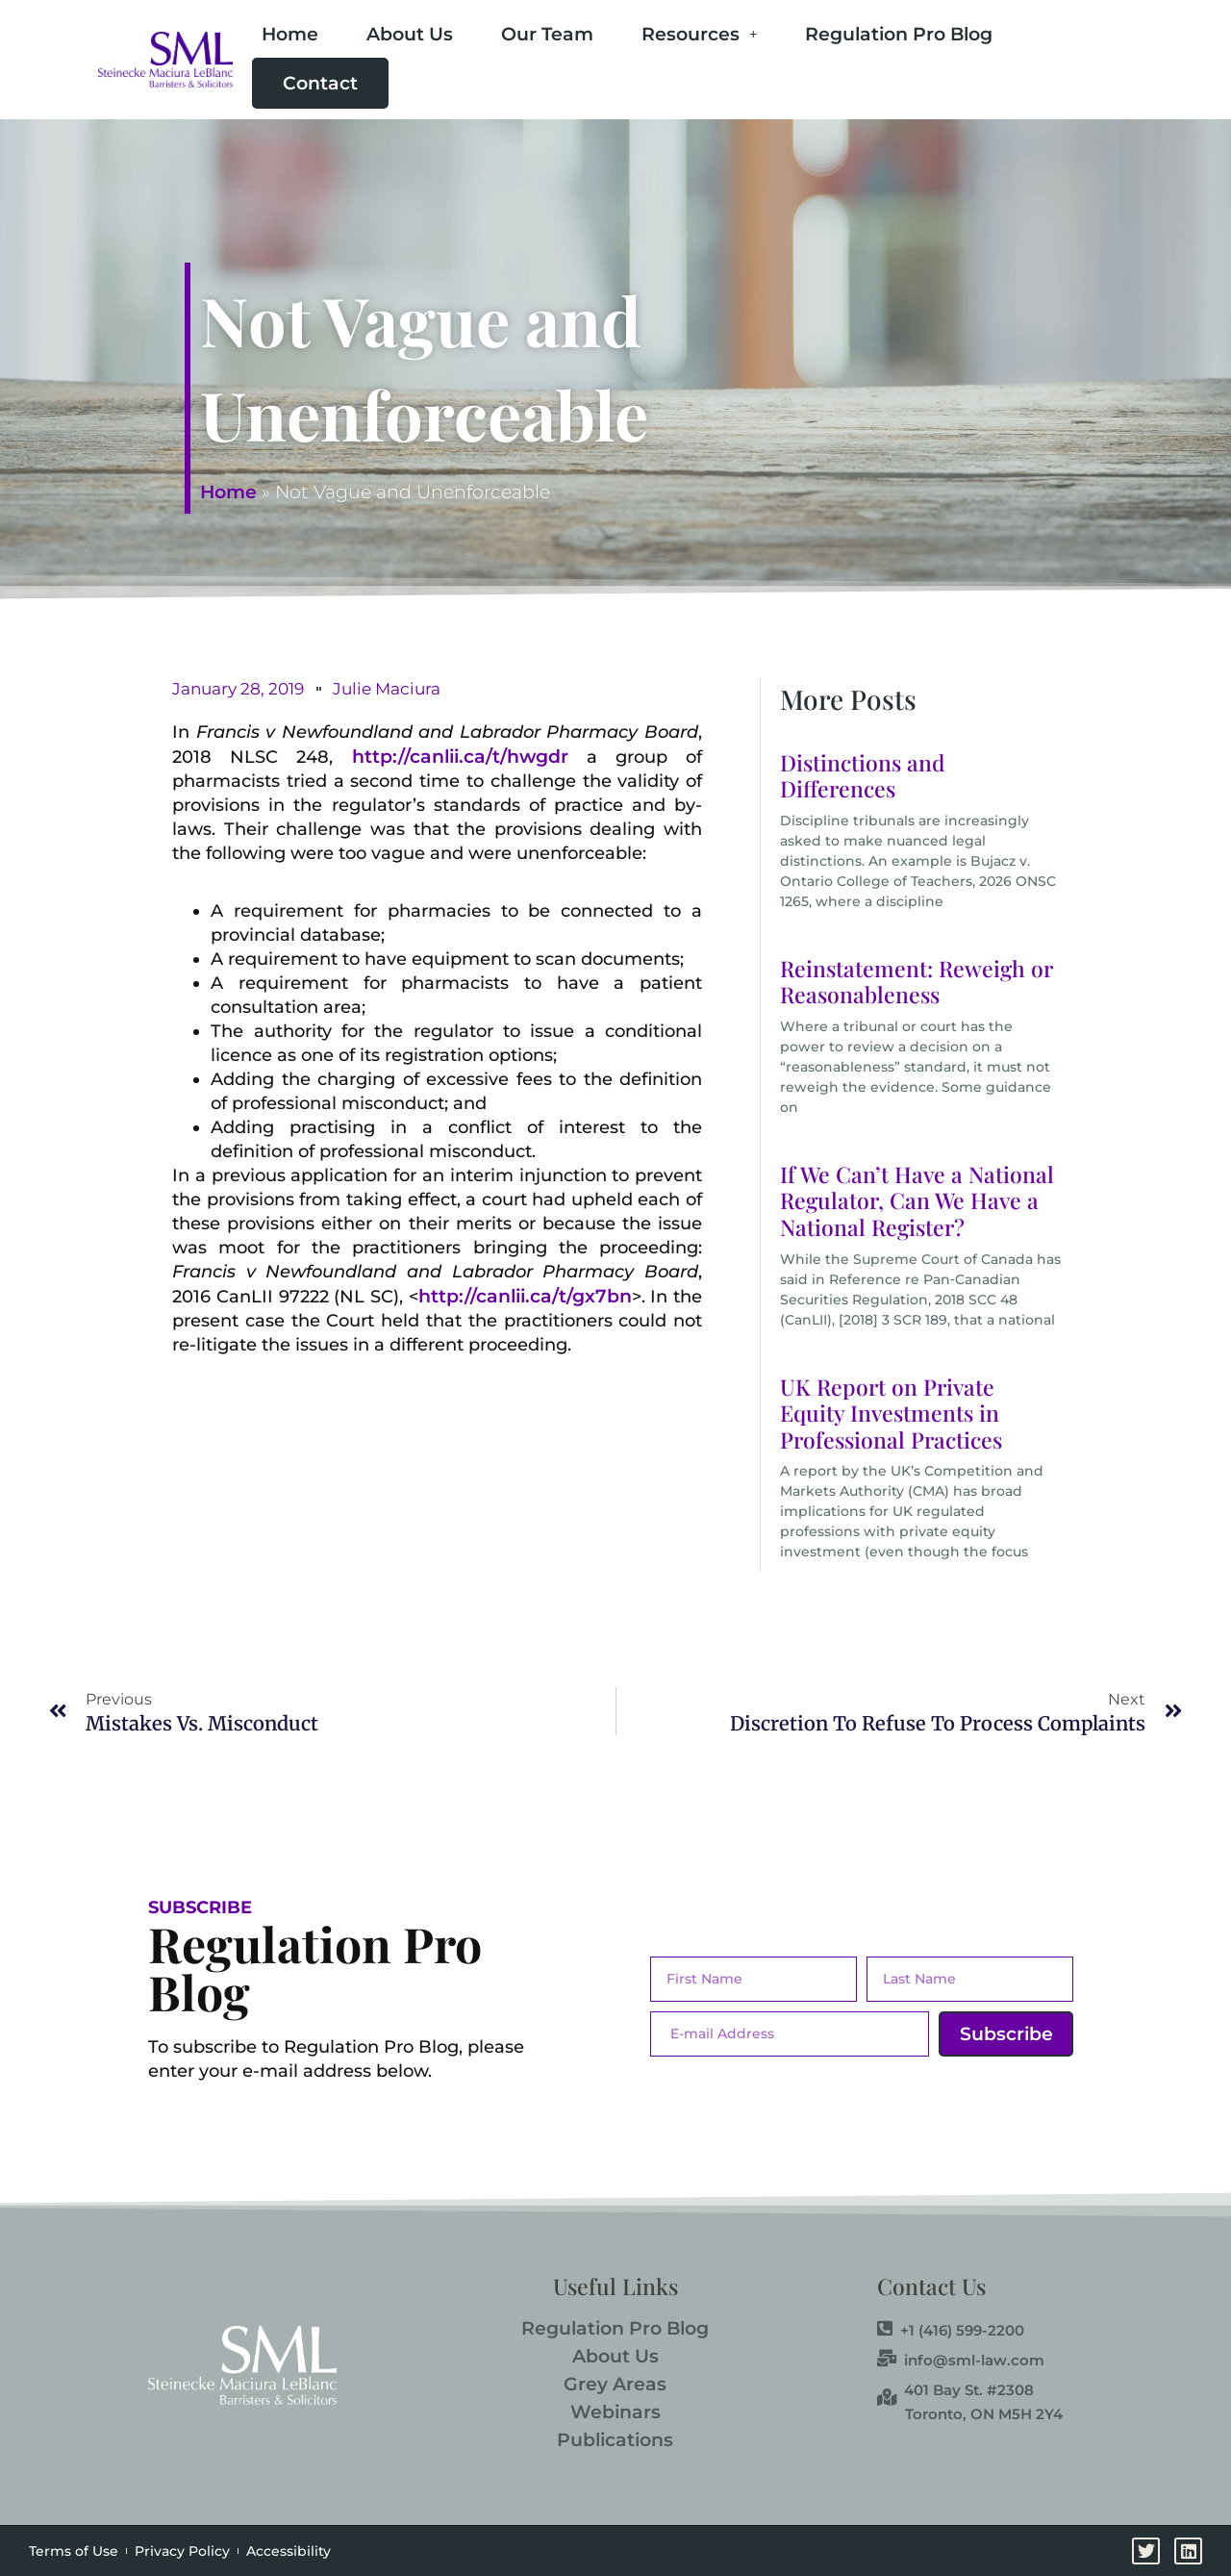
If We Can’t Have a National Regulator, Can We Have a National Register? (917, 1200)
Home (290, 34)
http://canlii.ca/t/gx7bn (525, 1296)
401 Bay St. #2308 (955, 2389)
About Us (409, 34)
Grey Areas (615, 2384)
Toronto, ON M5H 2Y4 (984, 2414)
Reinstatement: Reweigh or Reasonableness (916, 981)
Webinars (615, 2412)
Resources (699, 34)
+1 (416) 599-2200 (950, 2329)
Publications (615, 2440)
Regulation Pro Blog (898, 34)
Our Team (547, 34)
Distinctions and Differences (862, 775)
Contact (320, 83)
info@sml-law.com (960, 2359)
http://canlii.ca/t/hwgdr (460, 756)
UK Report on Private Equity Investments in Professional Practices (891, 1413)
